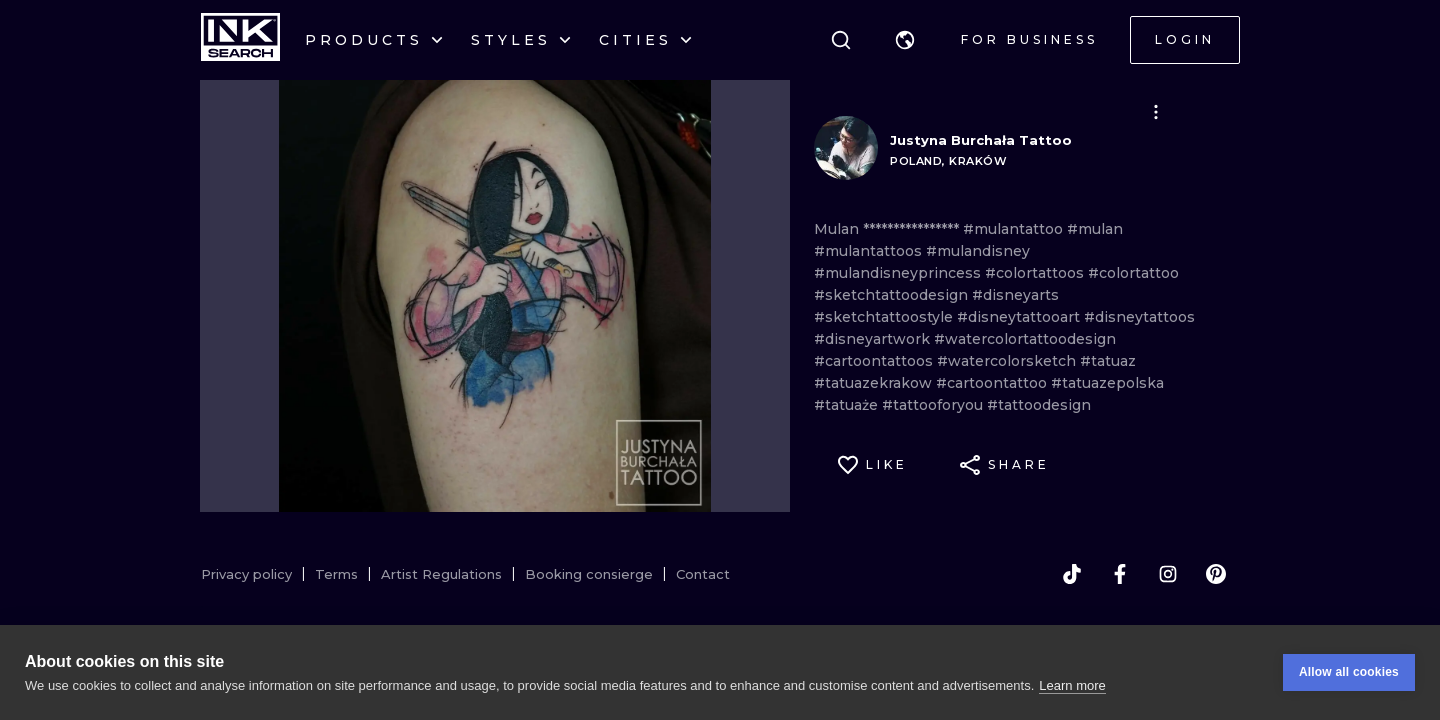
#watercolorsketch (1008, 361)
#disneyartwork (874, 339)
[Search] (841, 40)
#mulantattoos (870, 251)
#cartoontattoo (993, 383)
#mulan (1095, 229)
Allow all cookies (1349, 675)
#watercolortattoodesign (1025, 339)
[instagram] (1168, 574)
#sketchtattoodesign (893, 295)
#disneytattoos (1139, 317)
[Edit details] (1156, 112)
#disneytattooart (1020, 317)
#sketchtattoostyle (885, 317)
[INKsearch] (240, 40)
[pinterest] (1216, 574)
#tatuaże (848, 405)
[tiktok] (1072, 574)
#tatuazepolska (1107, 383)
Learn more (1072, 687)
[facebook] (1120, 574)
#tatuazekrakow (875, 383)
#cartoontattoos (875, 361)
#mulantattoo (1015, 229)
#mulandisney (978, 251)
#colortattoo (1133, 273)
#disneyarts (1015, 295)
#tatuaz (1108, 361)
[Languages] (905, 40)
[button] (905, 40)
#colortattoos (1036, 273)
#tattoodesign (1039, 405)
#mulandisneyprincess (899, 273)
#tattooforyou (934, 405)
